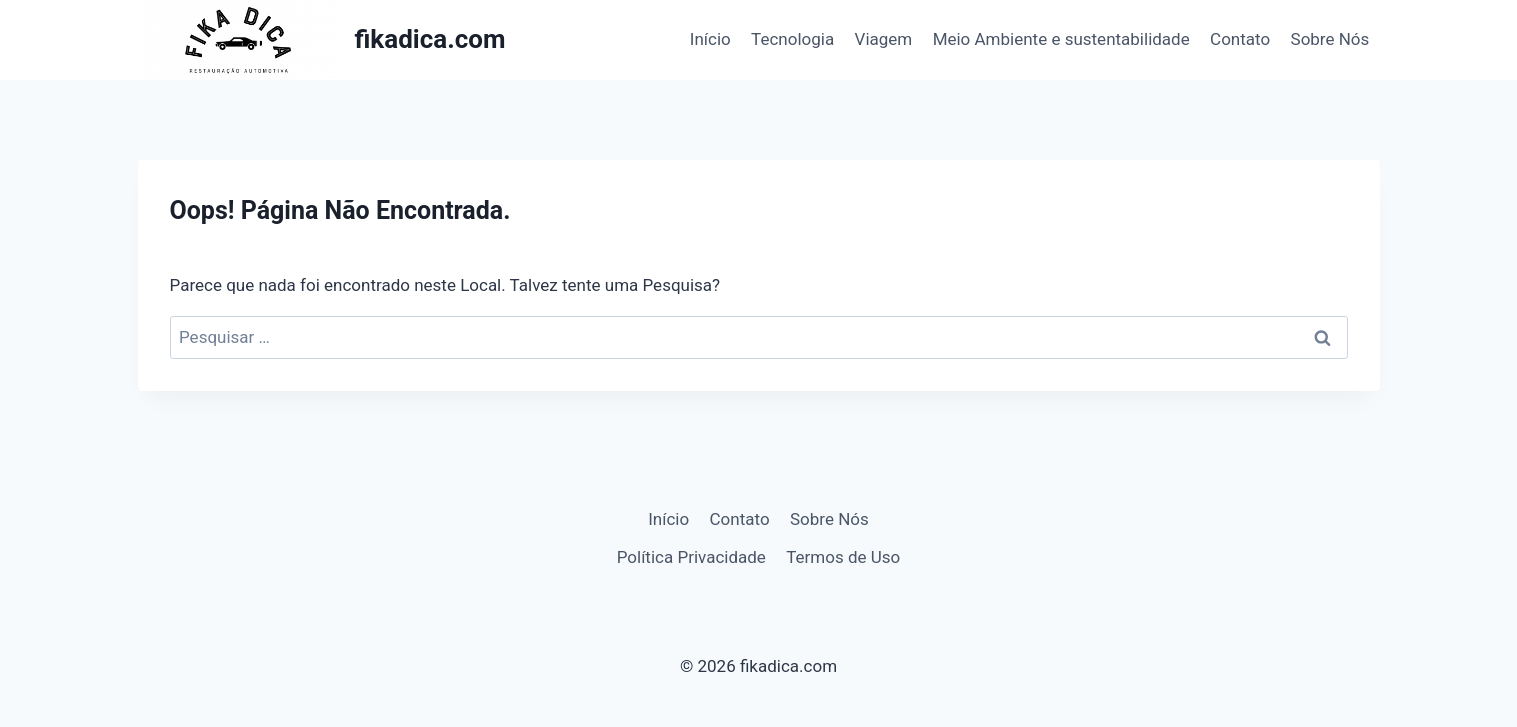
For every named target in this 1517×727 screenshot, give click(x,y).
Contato (1240, 39)
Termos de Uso (843, 557)
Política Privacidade (691, 557)
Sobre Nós (1330, 39)
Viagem (884, 39)
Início (710, 39)
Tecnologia (792, 39)
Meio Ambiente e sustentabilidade (1061, 39)
